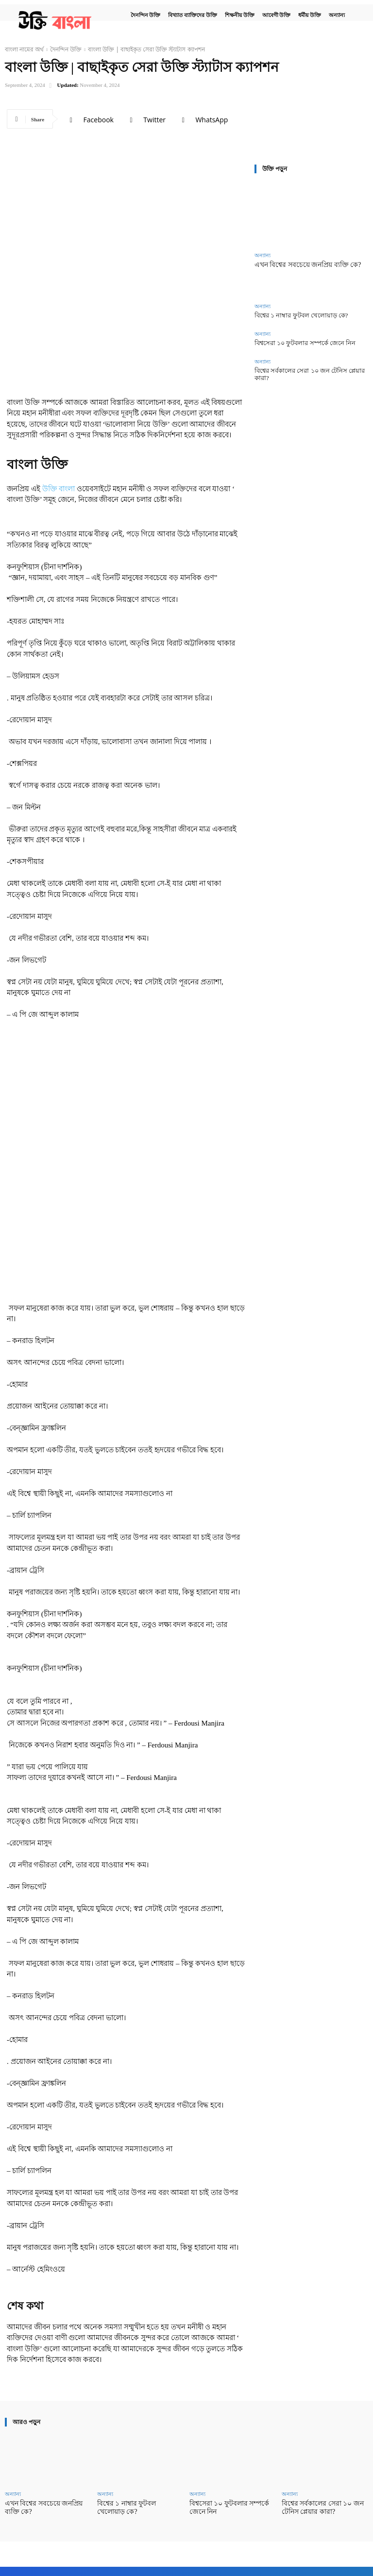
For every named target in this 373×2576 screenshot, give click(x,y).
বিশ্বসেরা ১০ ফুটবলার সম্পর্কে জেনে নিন (296, 341)
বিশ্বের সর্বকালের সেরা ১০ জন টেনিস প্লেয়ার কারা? (306, 368)
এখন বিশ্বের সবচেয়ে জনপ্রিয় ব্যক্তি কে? (304, 264)
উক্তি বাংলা (58, 489)
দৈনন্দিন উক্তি (66, 49)
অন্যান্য (262, 255)
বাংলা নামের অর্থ (24, 49)
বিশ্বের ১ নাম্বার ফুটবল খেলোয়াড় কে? (293, 314)
